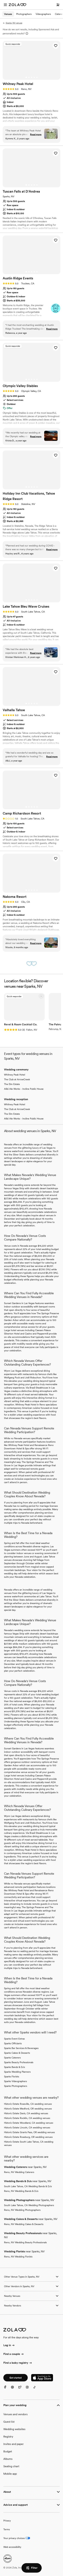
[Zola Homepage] (17, 4)
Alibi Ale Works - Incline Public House (24, 1088)
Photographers (24, 14)
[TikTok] (36, 2389)
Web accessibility (12, 2547)
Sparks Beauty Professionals (18, 2062)
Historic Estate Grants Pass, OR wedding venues (29, 2132)
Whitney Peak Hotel (14, 1074)
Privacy (7, 2520)
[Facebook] (7, 2389)
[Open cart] (58, 5)
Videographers (43, 14)
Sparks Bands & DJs (14, 2067)
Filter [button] (31, 2568)
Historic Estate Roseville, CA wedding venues (28, 2104)
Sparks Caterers (12, 2057)
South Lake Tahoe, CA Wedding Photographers (29, 2205)
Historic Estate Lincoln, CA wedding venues (27, 2127)
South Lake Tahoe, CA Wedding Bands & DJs (28, 2186)
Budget (7, 2451)
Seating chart (11, 2466)
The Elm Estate (12, 1084)
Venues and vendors (15, 2414)
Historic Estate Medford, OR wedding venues (28, 2108)
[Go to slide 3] (31, 77)
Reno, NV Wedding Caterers (19, 2172)
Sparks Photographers (15, 2086)
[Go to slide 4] (34, 77)
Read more (35, 134)
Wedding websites (14, 2429)
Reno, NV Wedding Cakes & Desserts (23, 2224)
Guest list (8, 2421)
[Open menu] (5, 5)
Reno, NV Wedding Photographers (22, 2210)
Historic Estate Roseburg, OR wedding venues (28, 2137)
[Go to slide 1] (26, 77)
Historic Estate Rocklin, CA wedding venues (27, 2118)
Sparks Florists (11, 2076)
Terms (6, 2529)
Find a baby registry (17, 2363)
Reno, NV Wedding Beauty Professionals (25, 2242)
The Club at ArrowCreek (17, 1079)
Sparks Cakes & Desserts (17, 2053)
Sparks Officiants (13, 2043)
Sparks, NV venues (12, 23)
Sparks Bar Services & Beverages (21, 2048)
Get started (15, 2377)
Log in (9, 2345)
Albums (7, 2458)
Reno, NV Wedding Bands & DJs (21, 2191)
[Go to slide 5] (37, 77)
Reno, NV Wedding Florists (18, 2256)
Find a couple (13, 2354)
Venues (8, 14)
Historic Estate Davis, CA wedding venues (26, 2113)
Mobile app (10, 2473)
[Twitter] (22, 2389)
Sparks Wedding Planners (17, 2071)
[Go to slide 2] (29, 77)
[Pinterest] (14, 2389)
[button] (56, 46)
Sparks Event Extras (14, 2038)
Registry (8, 2436)
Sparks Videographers (15, 2081)
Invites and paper (13, 2444)
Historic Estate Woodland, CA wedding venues (28, 2122)
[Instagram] (29, 2389)
